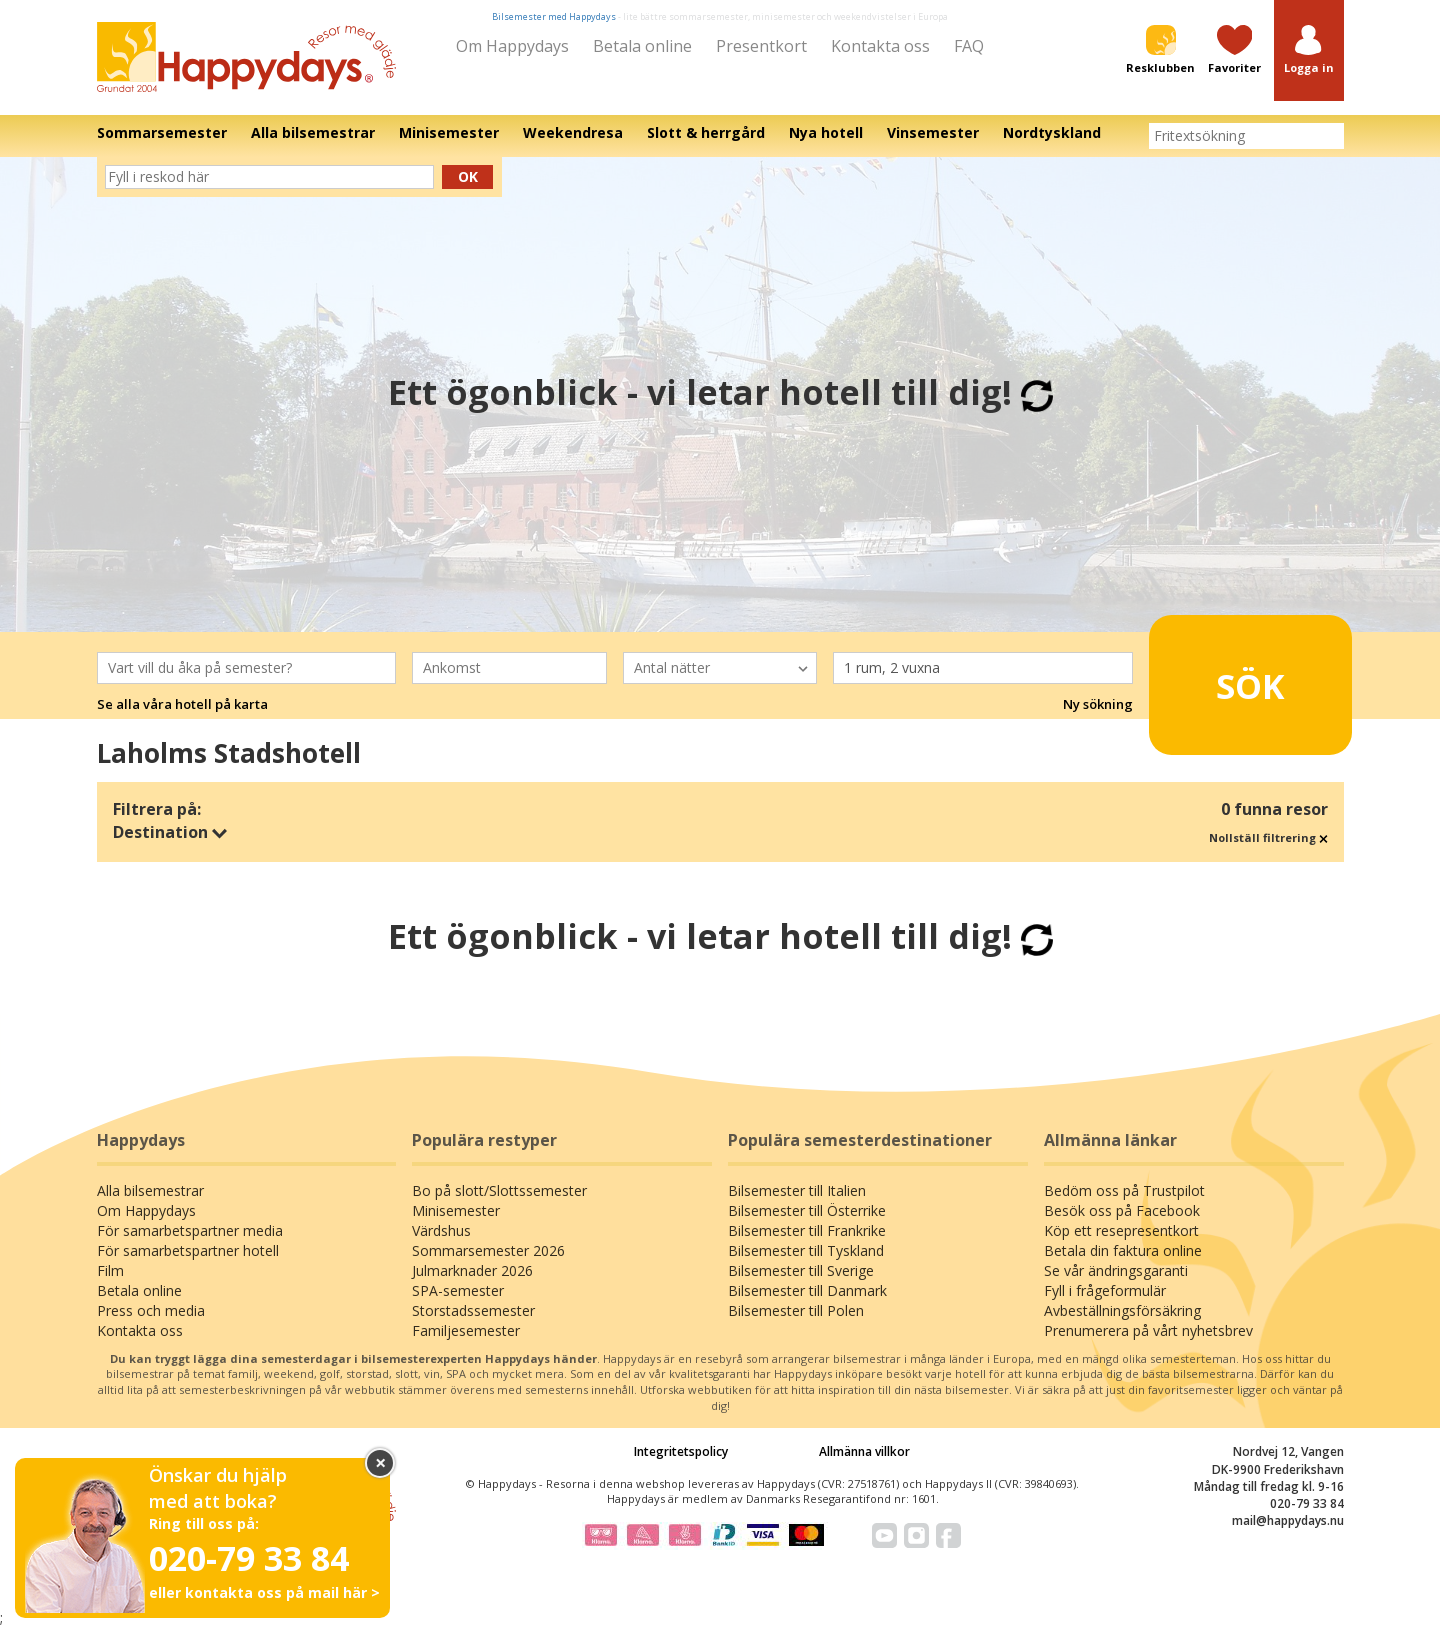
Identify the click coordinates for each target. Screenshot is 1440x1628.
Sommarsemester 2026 (488, 1250)
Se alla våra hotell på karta (182, 704)
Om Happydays (512, 46)
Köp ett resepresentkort (1121, 1230)
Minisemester (456, 1210)
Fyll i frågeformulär (1105, 1290)
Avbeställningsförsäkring (1122, 1310)
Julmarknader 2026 (472, 1270)
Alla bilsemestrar (150, 1190)
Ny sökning (1098, 704)
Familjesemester (466, 1330)
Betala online (642, 46)
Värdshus (441, 1230)
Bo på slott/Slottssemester (499, 1190)
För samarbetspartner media (190, 1230)
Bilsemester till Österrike (807, 1210)
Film (110, 1270)
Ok (468, 176)
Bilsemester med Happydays (554, 16)
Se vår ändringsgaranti (1116, 1270)
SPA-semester (458, 1290)
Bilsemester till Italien (797, 1190)
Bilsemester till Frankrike (807, 1230)
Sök (1219, 677)
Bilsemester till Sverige (801, 1270)
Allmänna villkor (864, 1451)
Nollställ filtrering (1268, 837)
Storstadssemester (473, 1310)
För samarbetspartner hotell (188, 1250)
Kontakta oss (880, 46)
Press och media (151, 1310)
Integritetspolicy (681, 1451)
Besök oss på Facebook (1122, 1210)
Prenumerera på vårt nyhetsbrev (1148, 1330)
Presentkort (761, 46)
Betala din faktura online (1123, 1250)
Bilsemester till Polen (796, 1310)
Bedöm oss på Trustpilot (1124, 1190)
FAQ (969, 46)
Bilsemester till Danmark (807, 1290)
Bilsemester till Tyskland (806, 1250)
